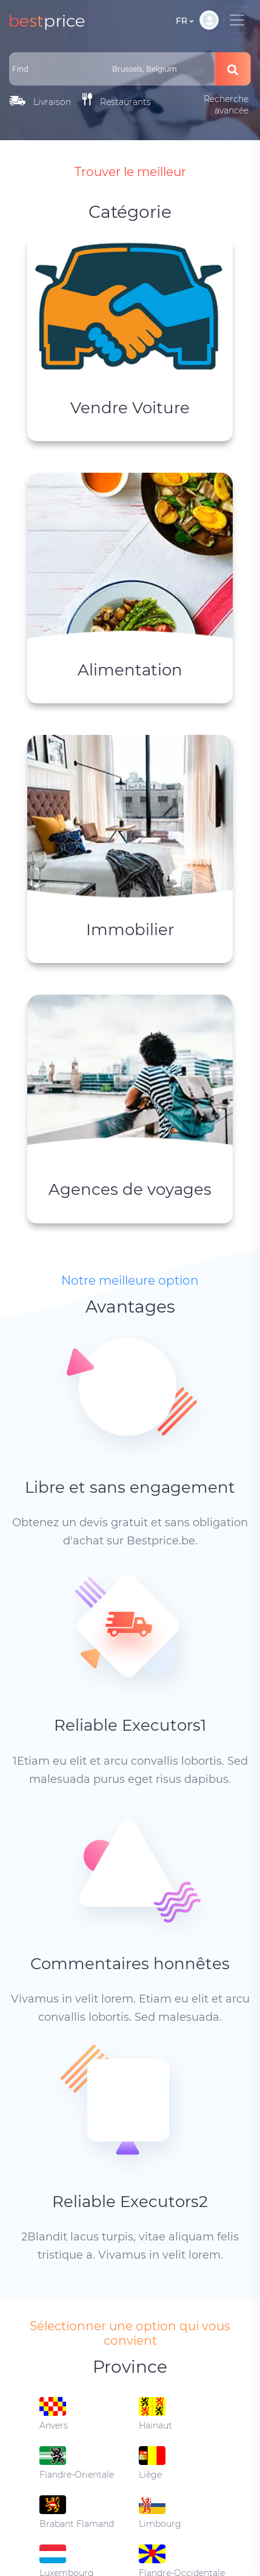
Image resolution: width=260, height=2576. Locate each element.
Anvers (53, 2414)
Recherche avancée (226, 104)
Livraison (40, 101)
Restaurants (116, 100)
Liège (152, 2463)
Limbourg (160, 2512)
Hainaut (155, 2414)
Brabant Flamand (76, 2512)
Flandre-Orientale (76, 2463)
